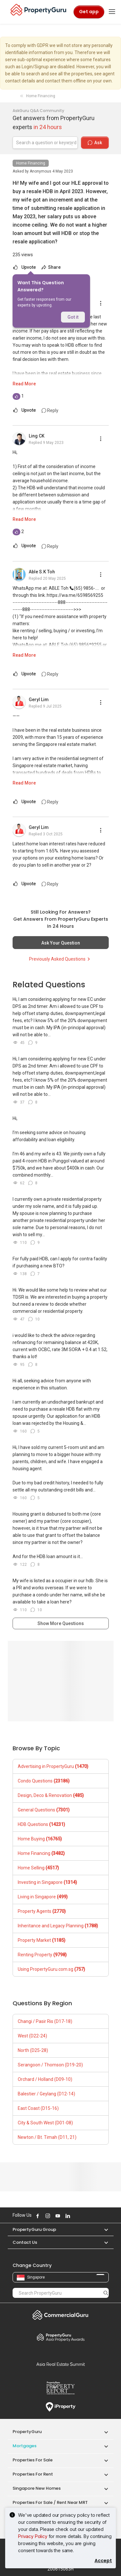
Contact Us (25, 2242)
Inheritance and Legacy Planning (58, 1925)
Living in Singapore (43, 1896)
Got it (72, 317)
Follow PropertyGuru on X (75, 2215)
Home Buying (40, 1838)
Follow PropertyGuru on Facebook (37, 2216)
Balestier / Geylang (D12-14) (46, 2093)
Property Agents (42, 1911)
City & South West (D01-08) (45, 2122)
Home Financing (30, 163)
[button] (103, 2229)
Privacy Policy (32, 2536)
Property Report (61, 2388)
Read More (24, 383)
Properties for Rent (33, 2474)
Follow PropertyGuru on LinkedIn (67, 2216)
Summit (61, 2364)
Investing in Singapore (47, 1882)
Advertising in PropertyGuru (53, 1766)
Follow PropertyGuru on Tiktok (83, 2215)
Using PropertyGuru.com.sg (51, 1969)
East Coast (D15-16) (38, 2108)
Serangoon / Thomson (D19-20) (50, 2064)
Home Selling (38, 1867)
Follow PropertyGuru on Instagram (47, 2216)
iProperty (61, 2407)
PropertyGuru (27, 2432)
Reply (50, 410)
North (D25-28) (33, 2050)
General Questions (44, 1809)
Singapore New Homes (37, 2488)
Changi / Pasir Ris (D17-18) (45, 2021)
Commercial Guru (61, 2315)
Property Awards (61, 2337)
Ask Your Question (60, 942)
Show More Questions (60, 1623)
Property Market (42, 1940)
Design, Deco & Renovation (51, 1795)
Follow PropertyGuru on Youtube (57, 2216)
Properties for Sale (33, 2460)
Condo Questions (44, 1780)
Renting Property (42, 1954)
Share (51, 267)
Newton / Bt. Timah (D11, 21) (47, 2137)
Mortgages (24, 2446)
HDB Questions (41, 1824)
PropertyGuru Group (34, 2229)
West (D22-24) (32, 2035)
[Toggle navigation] (112, 12)
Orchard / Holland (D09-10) (45, 2079)
